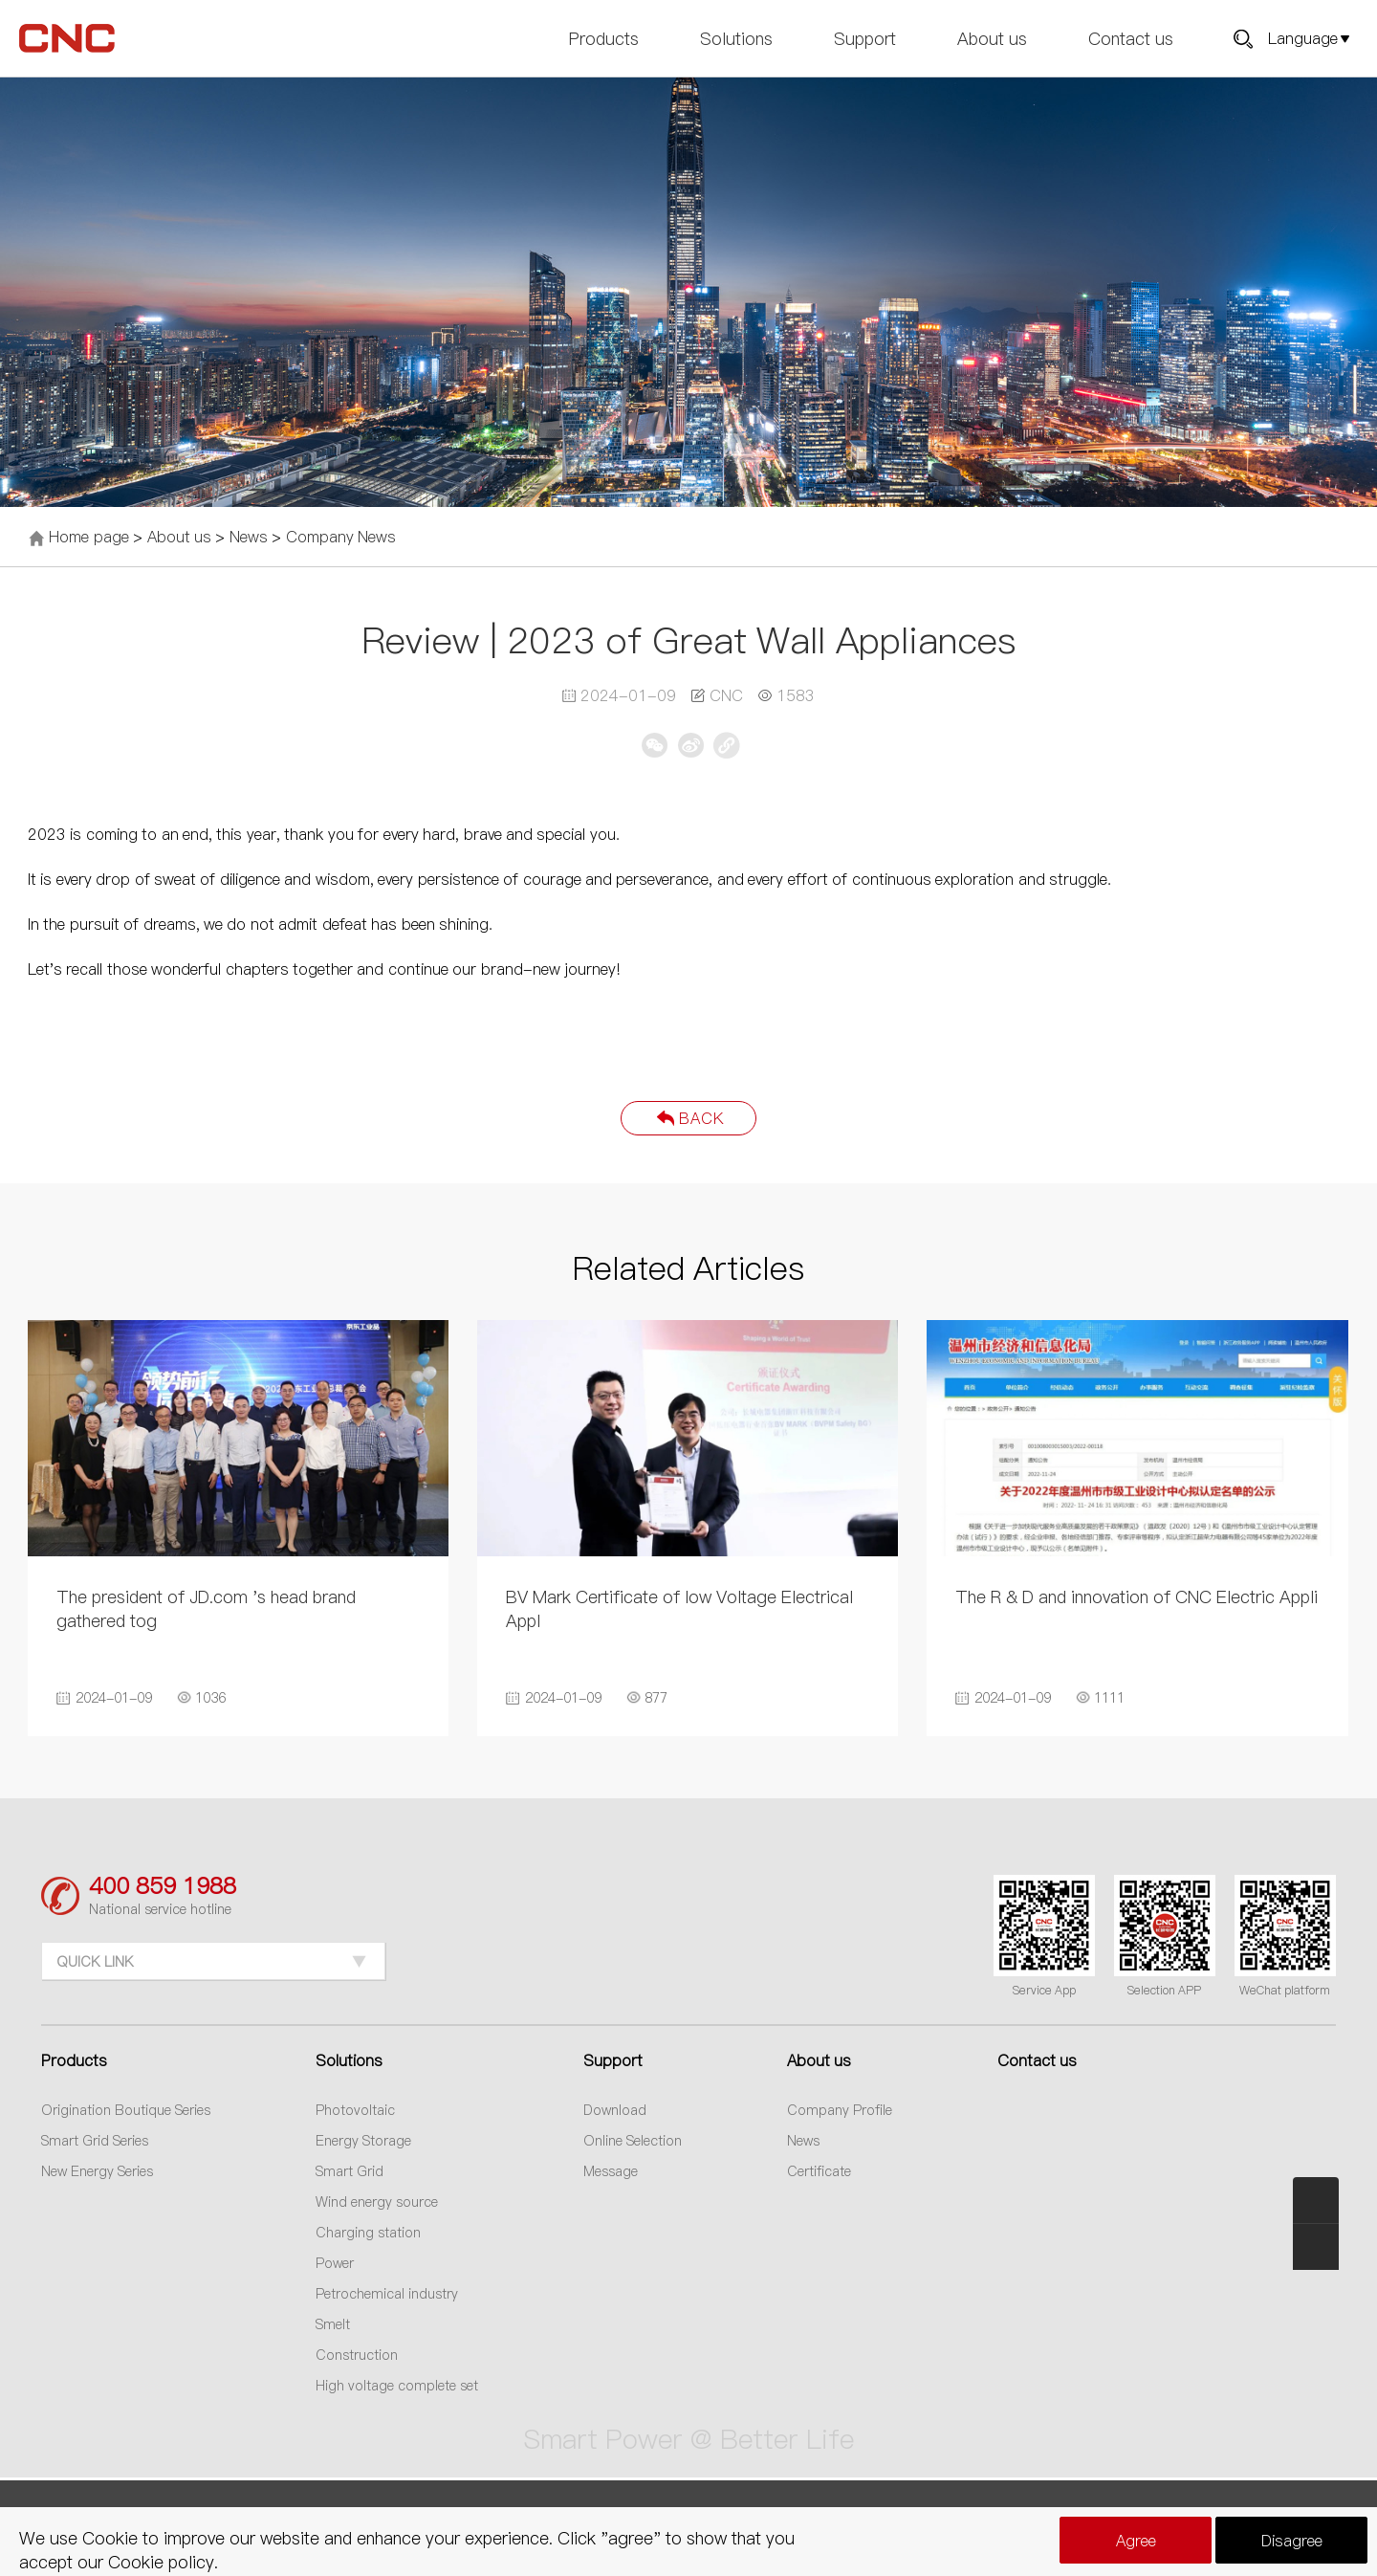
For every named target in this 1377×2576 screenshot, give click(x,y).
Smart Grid (349, 2171)
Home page (88, 536)
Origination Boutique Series (125, 2110)
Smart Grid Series (94, 2140)
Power (335, 2263)
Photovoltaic (355, 2110)
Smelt (333, 2324)
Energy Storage (363, 2140)
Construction (357, 2355)
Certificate (819, 2171)
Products (604, 38)
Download (614, 2110)
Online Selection (632, 2140)
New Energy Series (97, 2171)
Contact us (1130, 38)
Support (865, 38)
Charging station (368, 2232)
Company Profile (839, 2110)
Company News (341, 536)
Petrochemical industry (387, 2293)
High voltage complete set (397, 2385)
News (249, 536)
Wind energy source (377, 2202)
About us (992, 38)
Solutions (736, 38)
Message (610, 2171)
